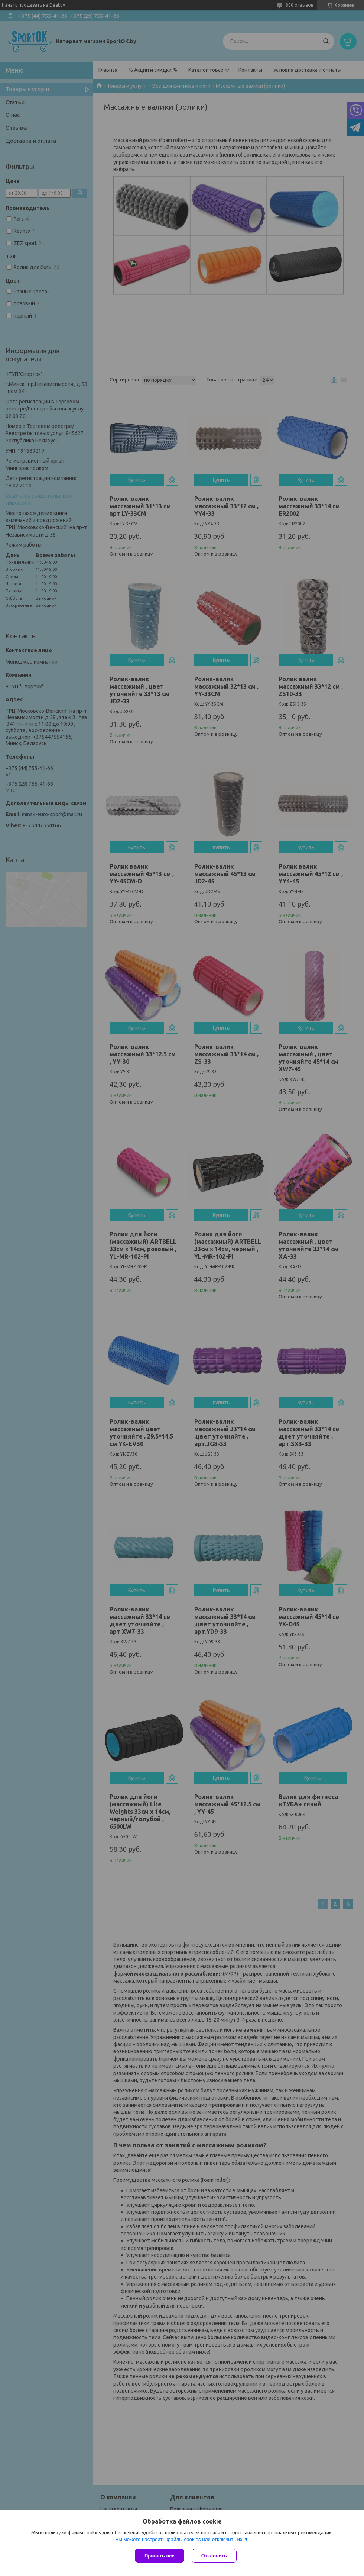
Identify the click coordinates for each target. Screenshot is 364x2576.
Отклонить (214, 2556)
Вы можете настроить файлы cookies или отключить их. (179, 2539)
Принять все (159, 2556)
